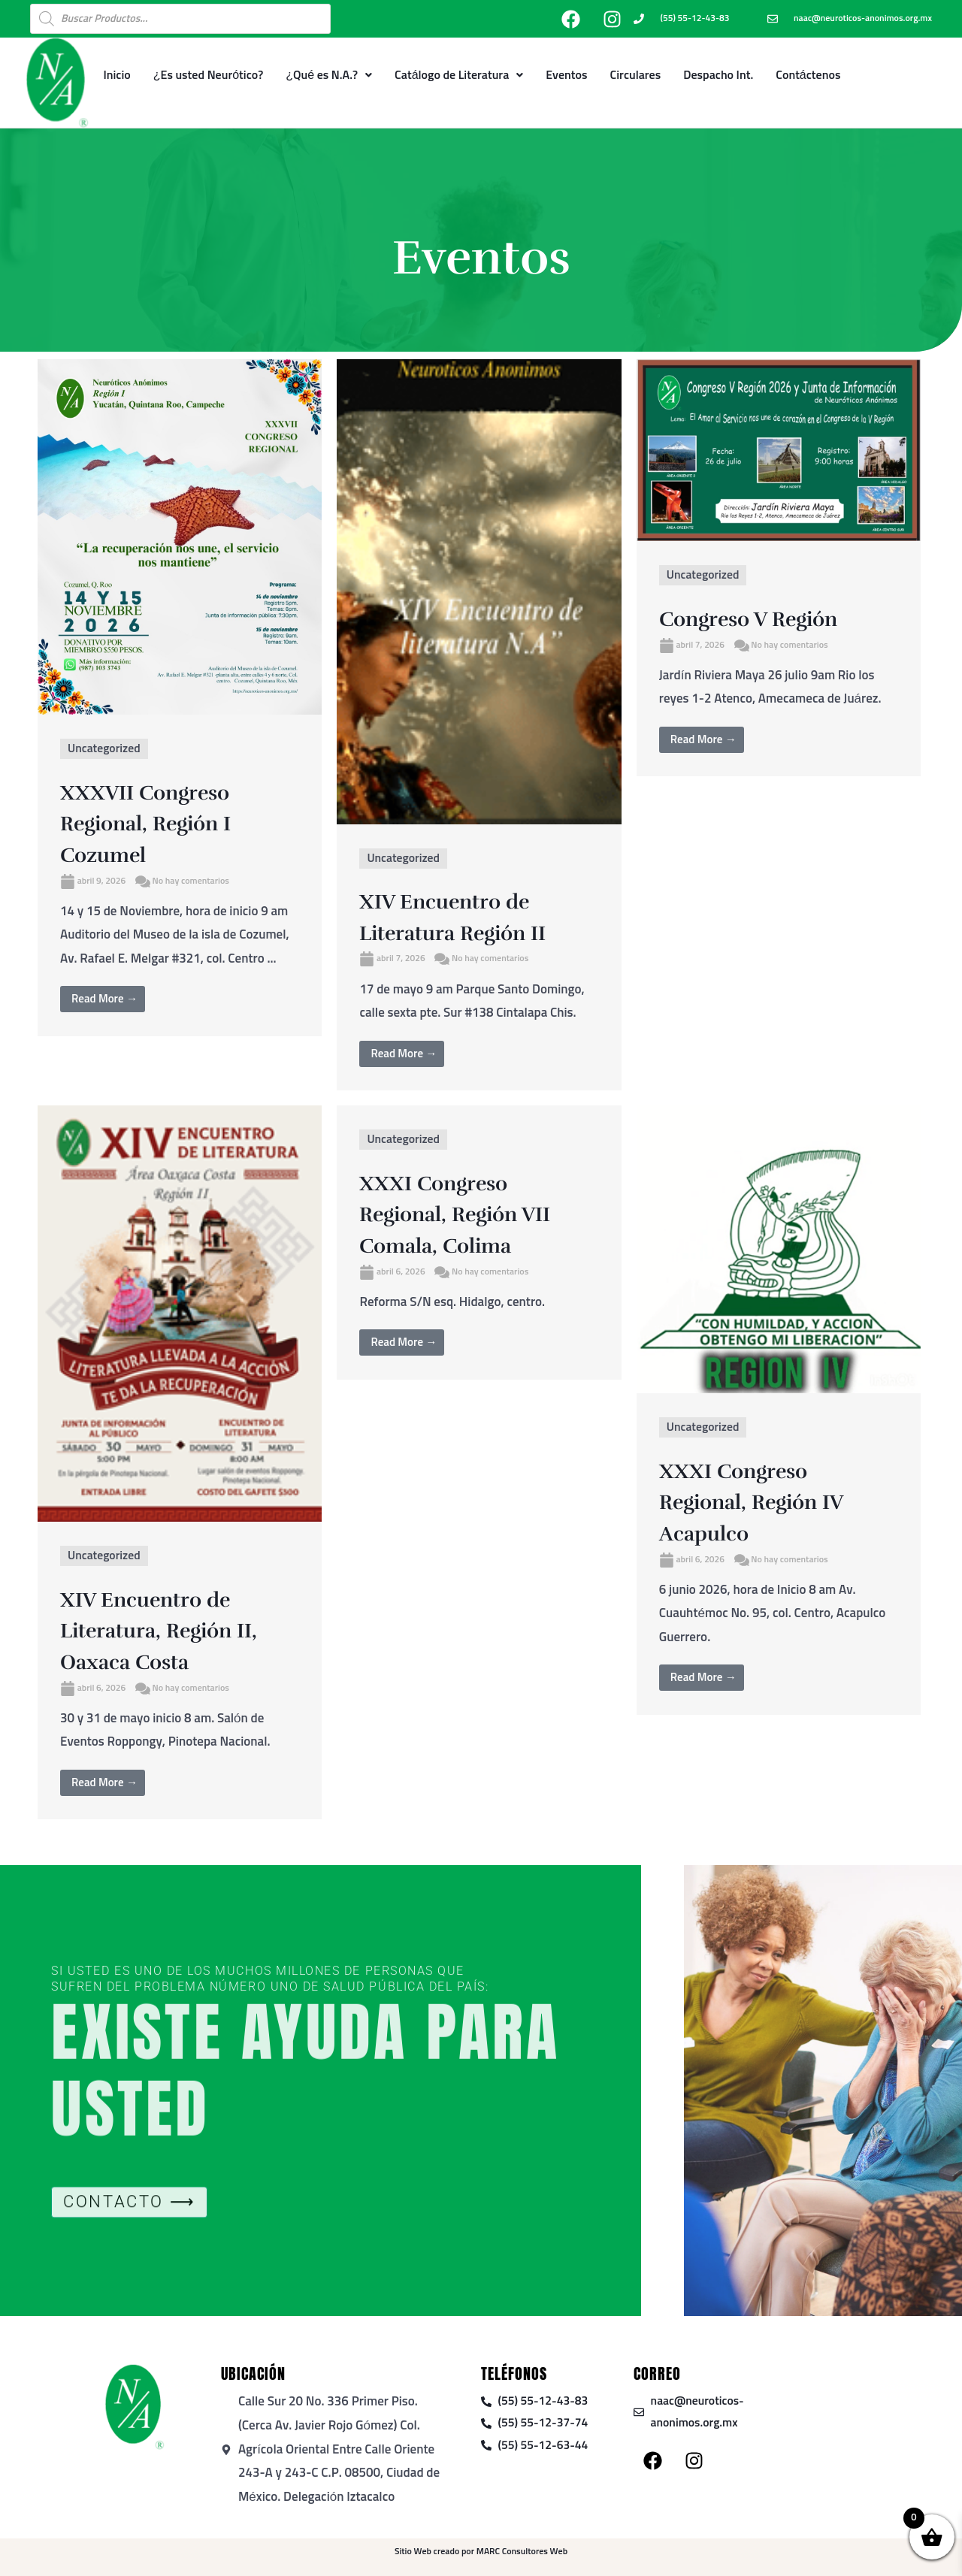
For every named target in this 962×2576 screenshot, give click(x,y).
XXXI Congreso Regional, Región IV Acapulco (769, 1501)
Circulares (635, 75)
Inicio (116, 75)
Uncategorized (107, 748)
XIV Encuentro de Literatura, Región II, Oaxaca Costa (177, 1630)
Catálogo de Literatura (459, 75)
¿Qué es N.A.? (329, 75)
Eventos (566, 75)
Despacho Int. (718, 75)
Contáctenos (808, 75)
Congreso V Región (765, 618)
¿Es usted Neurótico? (208, 75)
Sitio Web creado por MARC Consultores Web (481, 2551)
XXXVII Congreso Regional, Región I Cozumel (162, 823)
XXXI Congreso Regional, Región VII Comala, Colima (473, 1213)
